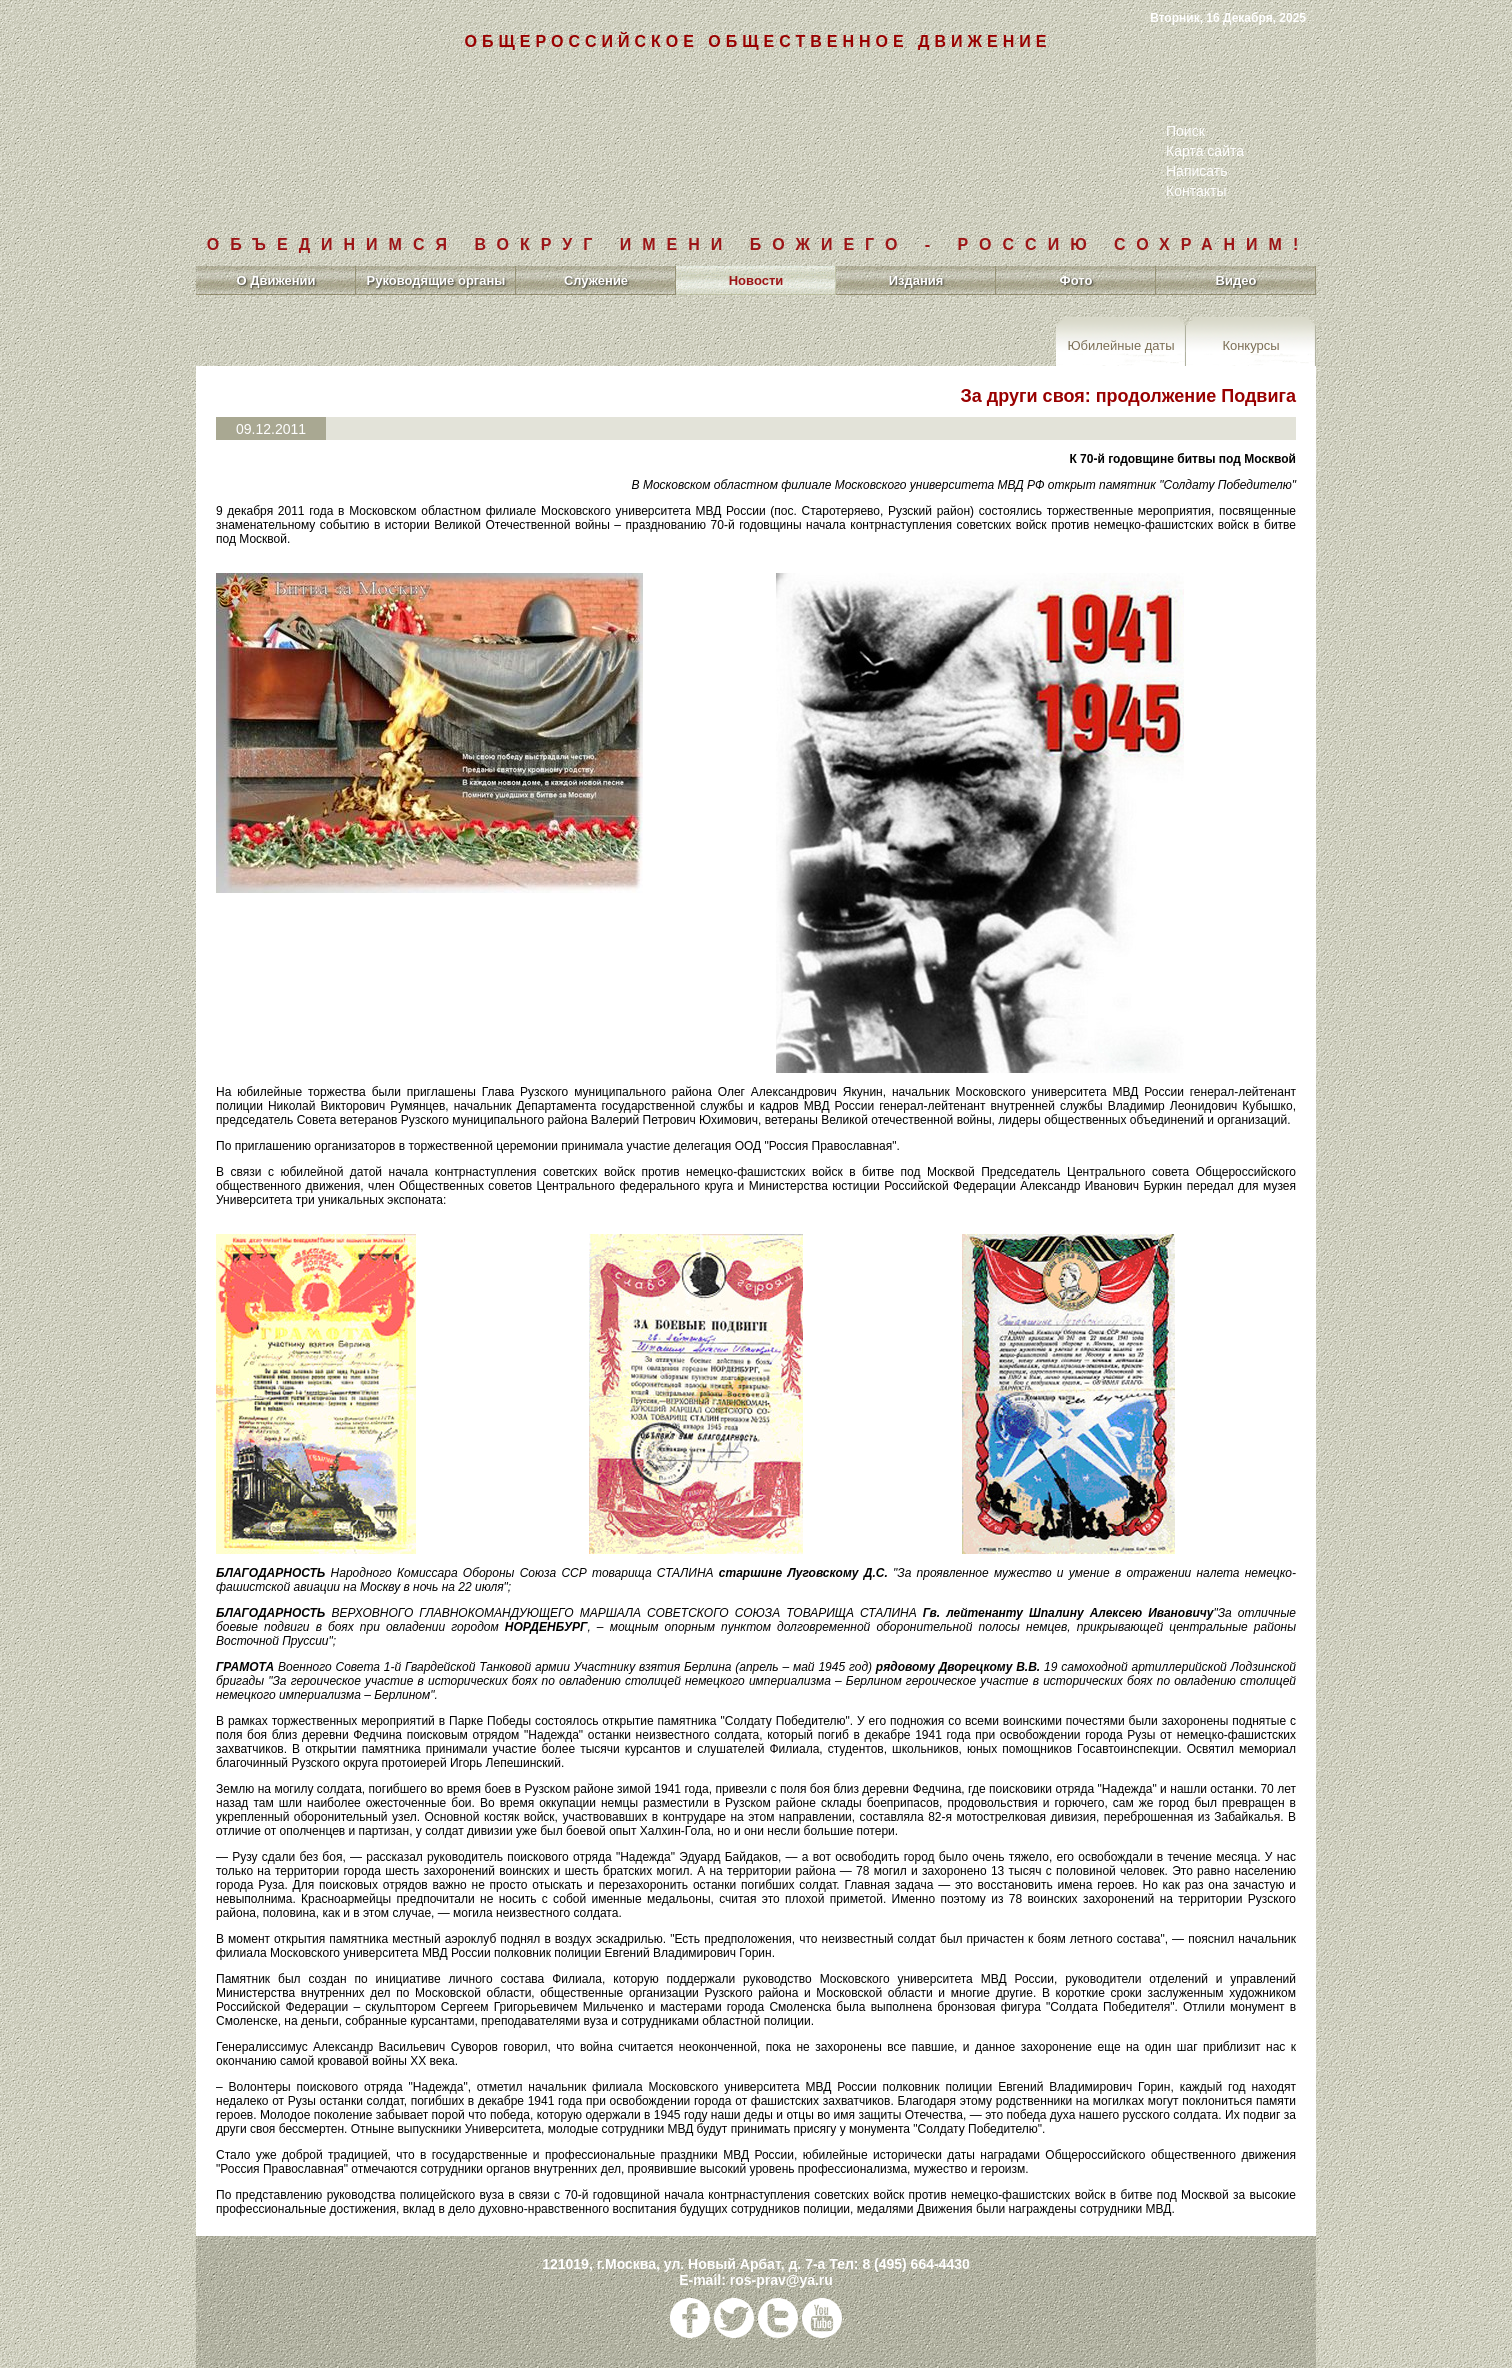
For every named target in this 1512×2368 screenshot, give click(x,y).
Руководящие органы (436, 280)
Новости (756, 280)
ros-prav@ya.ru (781, 2280)
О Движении (275, 280)
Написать (1196, 171)
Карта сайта (1205, 151)
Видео (1236, 280)
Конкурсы (1250, 344)
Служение (596, 280)
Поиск (1185, 131)
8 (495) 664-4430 (915, 2264)
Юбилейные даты (1120, 344)
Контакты (1196, 191)
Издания (916, 280)
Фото (1076, 280)
